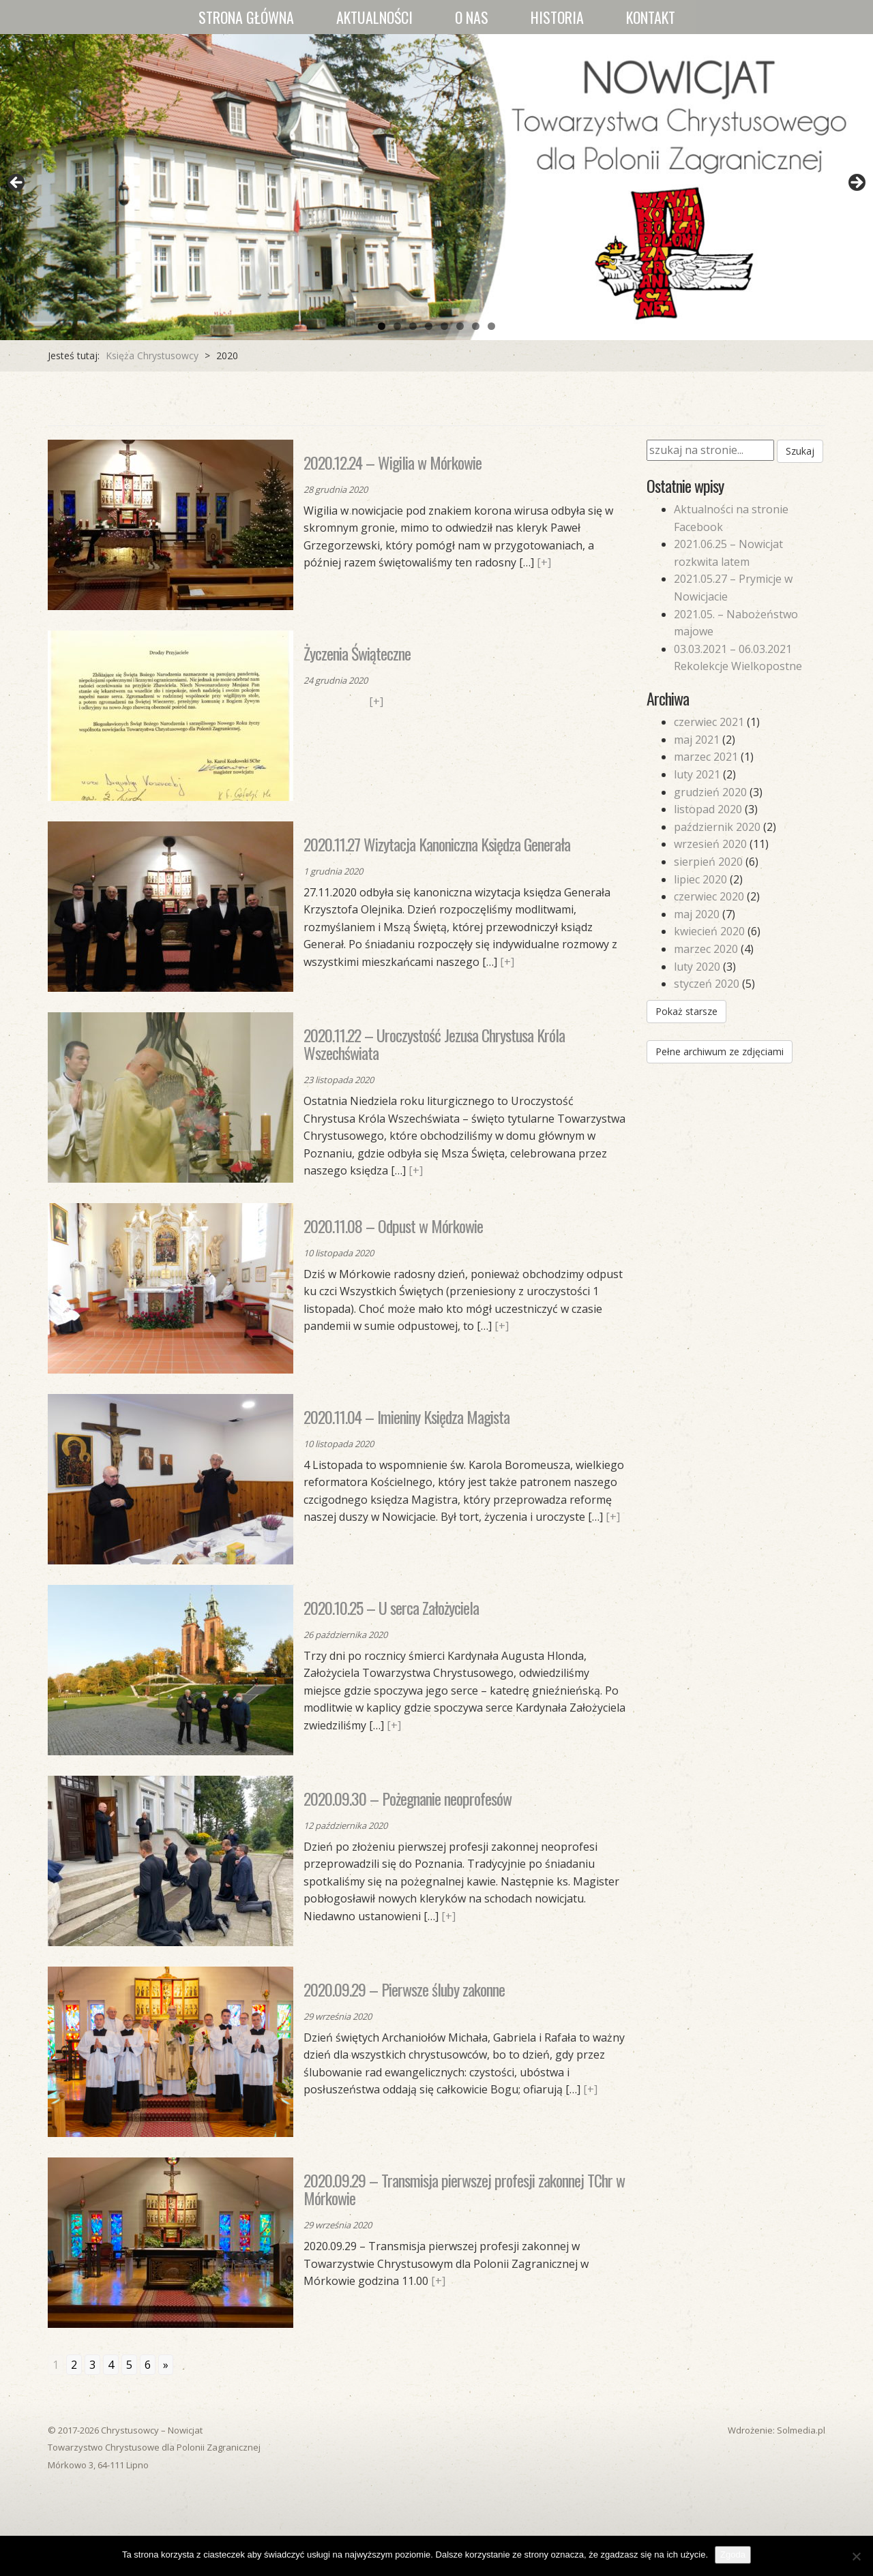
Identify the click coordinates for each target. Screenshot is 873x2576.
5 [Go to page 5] (129, 2364)
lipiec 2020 (700, 879)
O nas (471, 17)
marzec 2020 (706, 948)
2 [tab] (397, 326)
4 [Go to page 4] (111, 2364)
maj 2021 (697, 739)
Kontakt (650, 17)
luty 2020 (697, 966)
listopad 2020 (708, 809)
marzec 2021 (706, 756)
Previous (17, 183)
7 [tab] (475, 326)
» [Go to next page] (165, 2364)
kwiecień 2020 (709, 931)
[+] (544, 562)
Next (856, 183)
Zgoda (732, 2554)
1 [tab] (381, 326)
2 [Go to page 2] (74, 2364)
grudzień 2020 (710, 792)
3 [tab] (413, 326)
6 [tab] (460, 326)
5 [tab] (444, 326)
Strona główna (246, 17)
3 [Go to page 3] (92, 2364)
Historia (557, 17)
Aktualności (374, 17)
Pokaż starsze (686, 1011)
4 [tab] (428, 326)
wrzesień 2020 (710, 843)
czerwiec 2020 (709, 896)
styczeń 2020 (706, 983)
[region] (436, 187)
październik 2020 (717, 826)
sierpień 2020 (708, 861)
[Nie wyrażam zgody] (856, 2556)
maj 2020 (697, 914)
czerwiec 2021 (709, 721)
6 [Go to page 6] (148, 2364)
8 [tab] (491, 326)
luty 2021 (697, 774)
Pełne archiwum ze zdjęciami (719, 1051)
